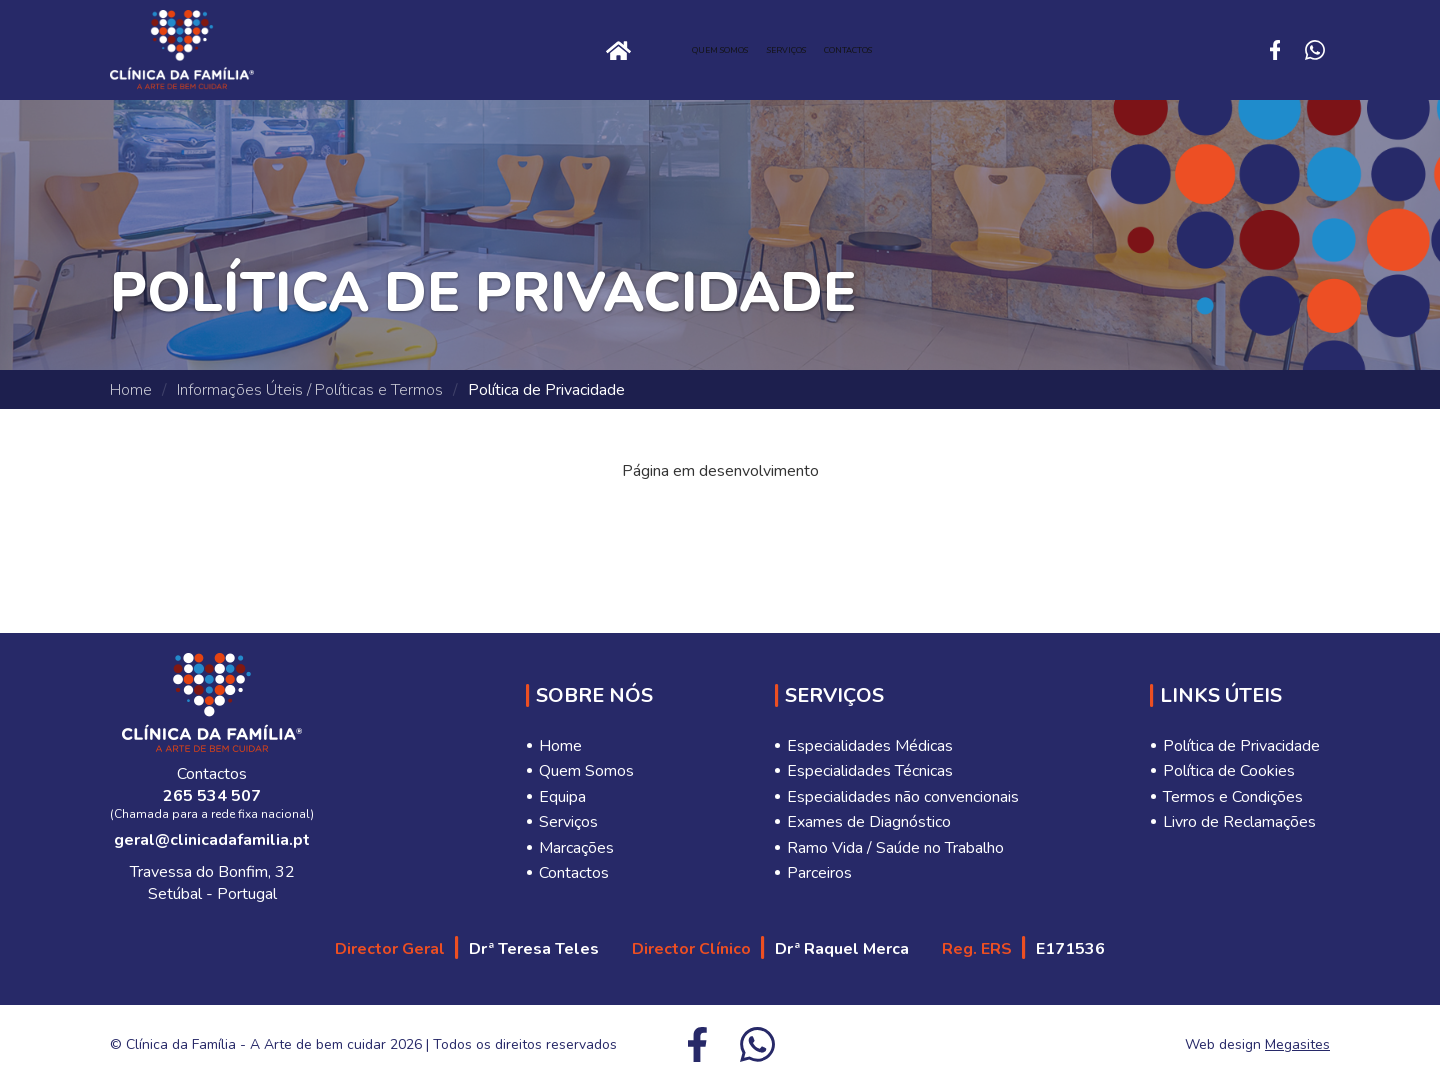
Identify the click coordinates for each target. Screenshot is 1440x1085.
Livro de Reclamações (1239, 822)
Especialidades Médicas (870, 746)
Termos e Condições (1233, 797)
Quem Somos (662, 50)
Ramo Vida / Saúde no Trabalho (895, 848)
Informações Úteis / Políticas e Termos (310, 390)
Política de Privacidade (1241, 746)
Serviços (818, 50)
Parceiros (819, 873)
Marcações (576, 848)
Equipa (562, 797)
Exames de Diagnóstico (869, 822)
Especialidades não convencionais (903, 797)
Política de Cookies (1229, 771)
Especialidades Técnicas (870, 771)
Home (434, 50)
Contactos (968, 50)
